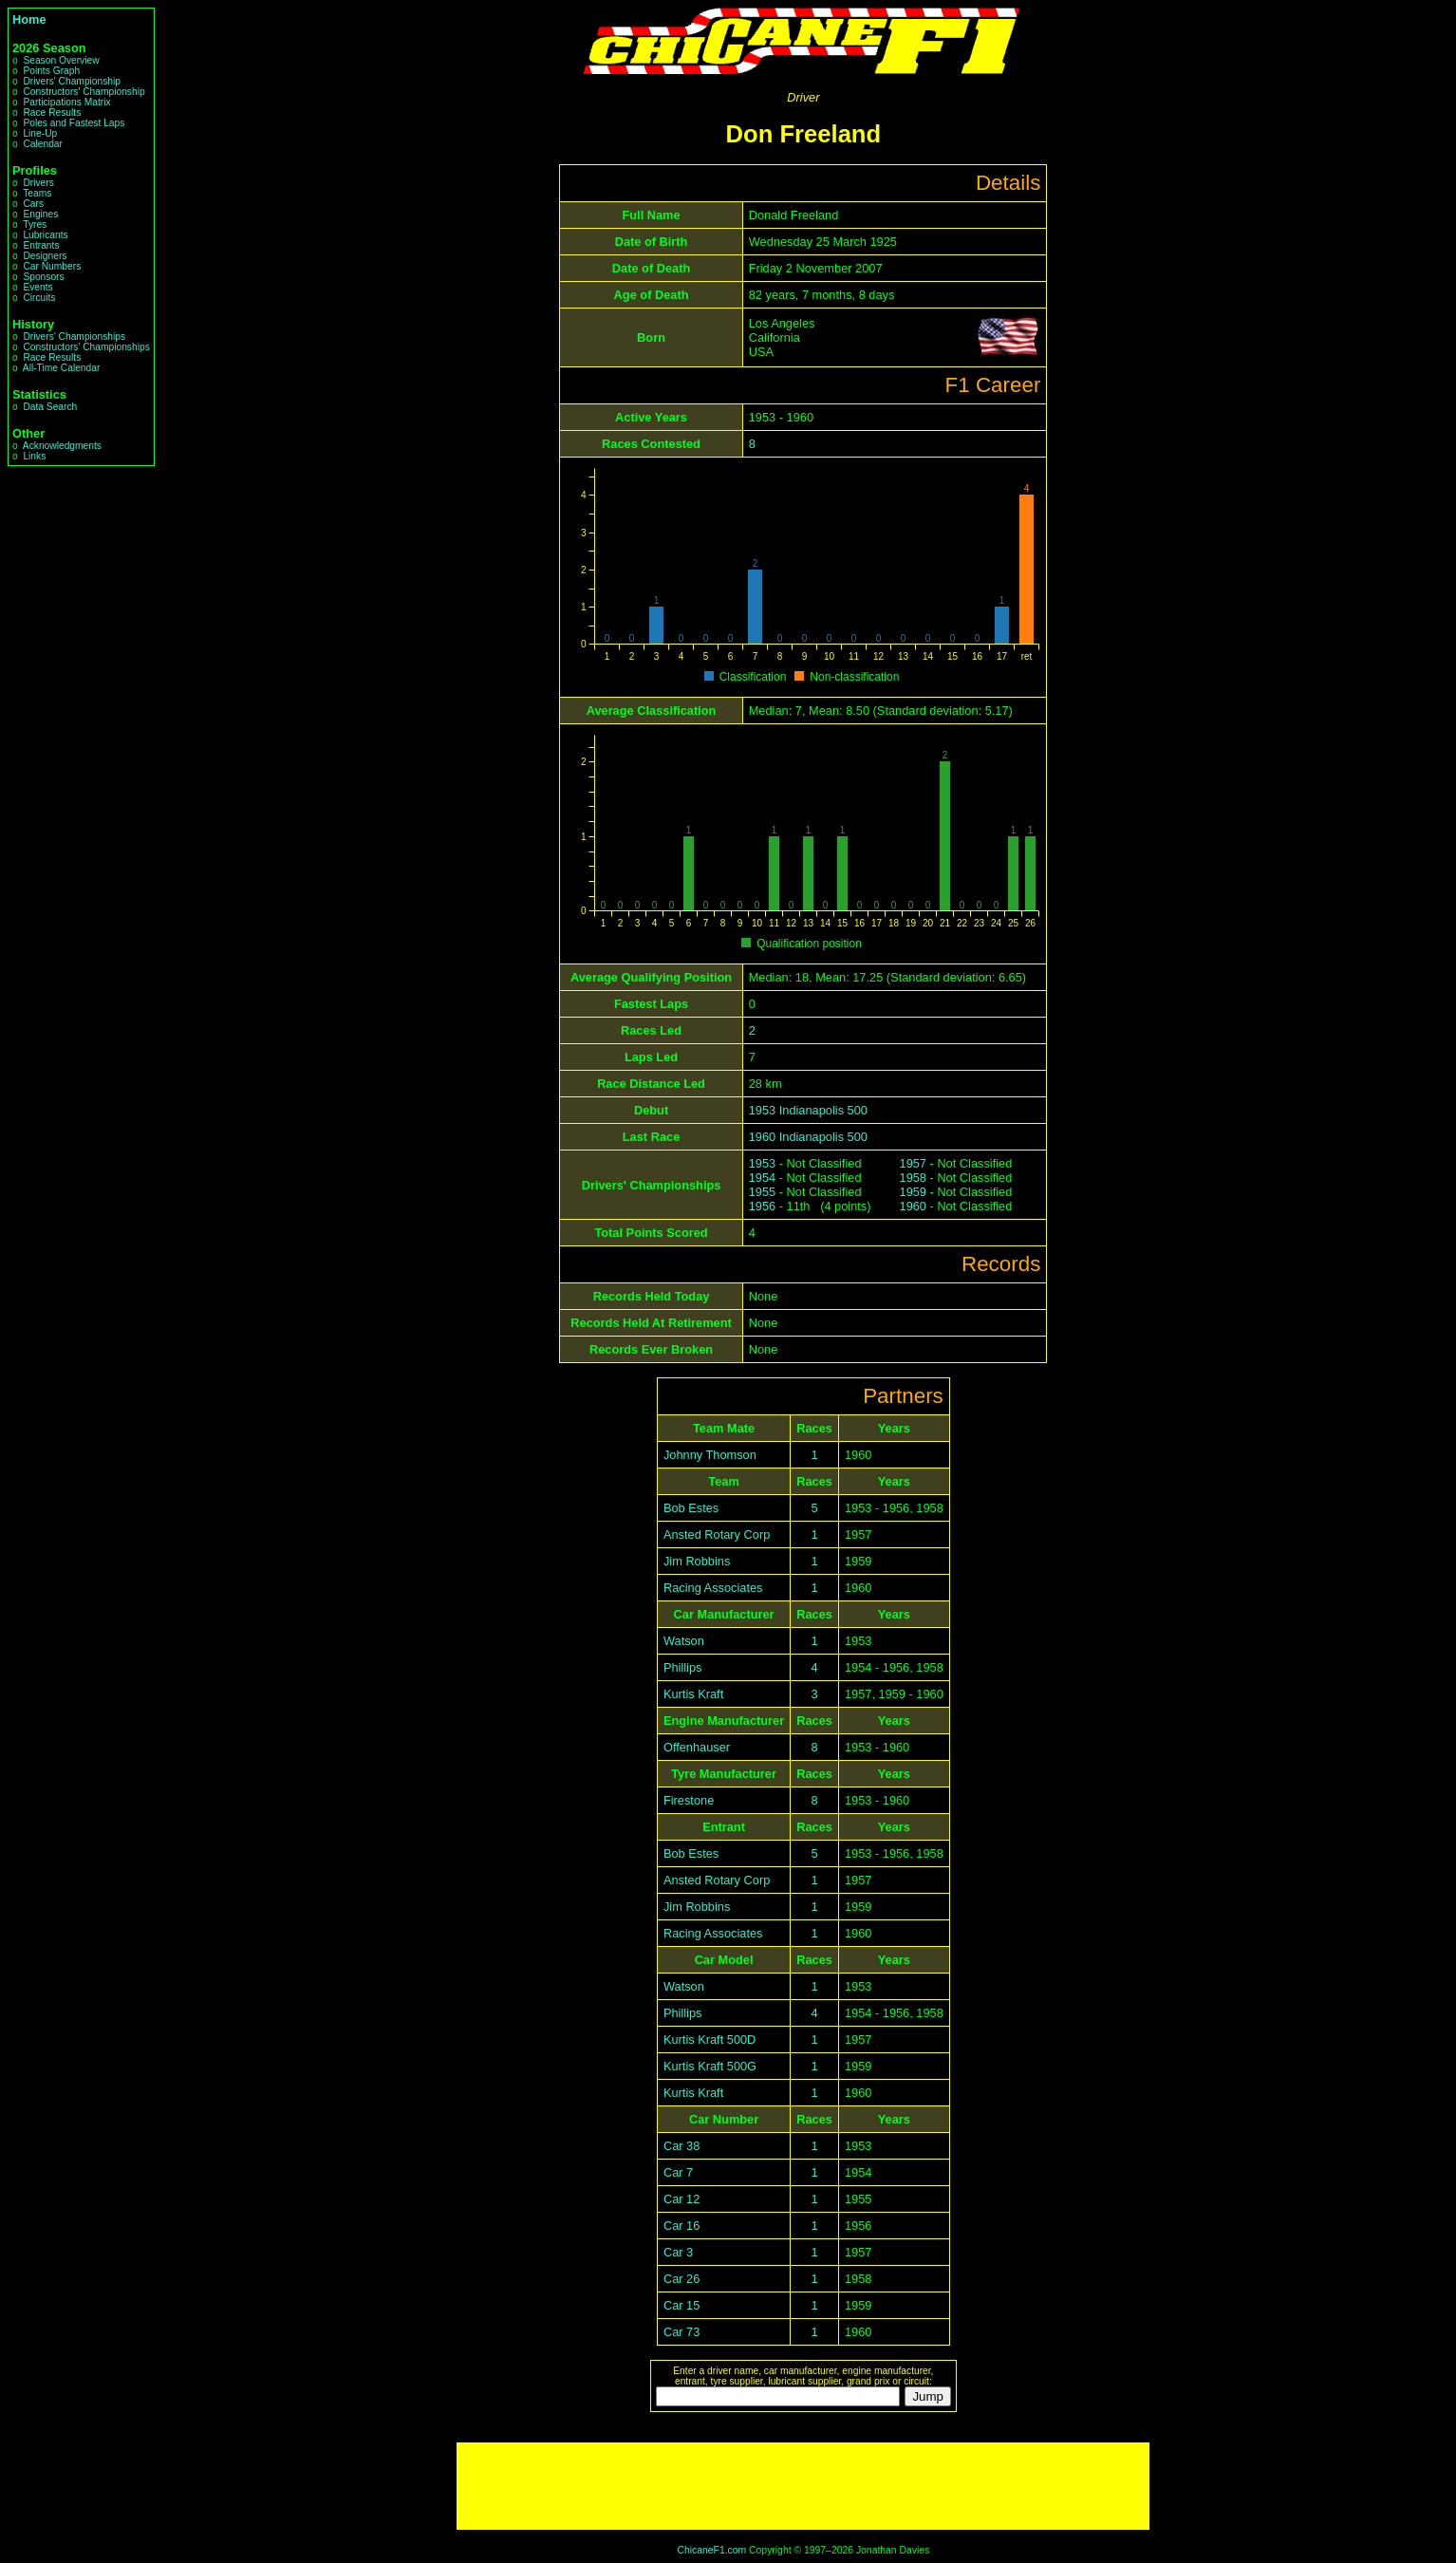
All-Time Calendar (62, 368)
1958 (913, 1177)
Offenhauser (696, 1747)
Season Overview (61, 60)
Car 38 (681, 2146)
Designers (44, 256)
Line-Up (40, 133)
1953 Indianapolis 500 (808, 1110)
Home (29, 19)
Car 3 (678, 2252)
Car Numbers (52, 266)
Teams (37, 193)
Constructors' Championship (83, 91)
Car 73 (681, 2332)
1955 (762, 1192)
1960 (913, 1206)
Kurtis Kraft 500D (709, 2039)
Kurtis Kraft (693, 1694)
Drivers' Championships (74, 336)
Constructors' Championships (86, 347)
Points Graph (51, 70)
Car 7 (678, 2172)
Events (37, 287)
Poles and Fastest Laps (73, 123)
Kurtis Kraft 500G (709, 2066)
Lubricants (45, 235)
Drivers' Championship (72, 81)
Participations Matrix (66, 102)
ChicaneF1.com (711, 2550)
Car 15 (681, 2305)
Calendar (43, 144)
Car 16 (681, 2225)
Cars (33, 203)
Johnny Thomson (709, 1455)
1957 (913, 1163)
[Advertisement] (802, 2486)
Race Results (52, 112)
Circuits (39, 297)
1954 (762, 1177)
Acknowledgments (62, 445)
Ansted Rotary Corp (716, 1534)
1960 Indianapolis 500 (808, 1137)
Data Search (50, 407)
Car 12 (681, 2199)
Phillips (682, 1667)
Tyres (35, 224)
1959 (913, 1192)
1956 (762, 1206)
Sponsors (43, 276)
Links (34, 456)
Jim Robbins (696, 1561)
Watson (683, 1641)
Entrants (41, 245)
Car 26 (681, 2279)
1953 (762, 1163)
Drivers (38, 183)
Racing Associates (713, 1588)
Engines (40, 214)
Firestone (688, 1800)
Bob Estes (691, 1508)
